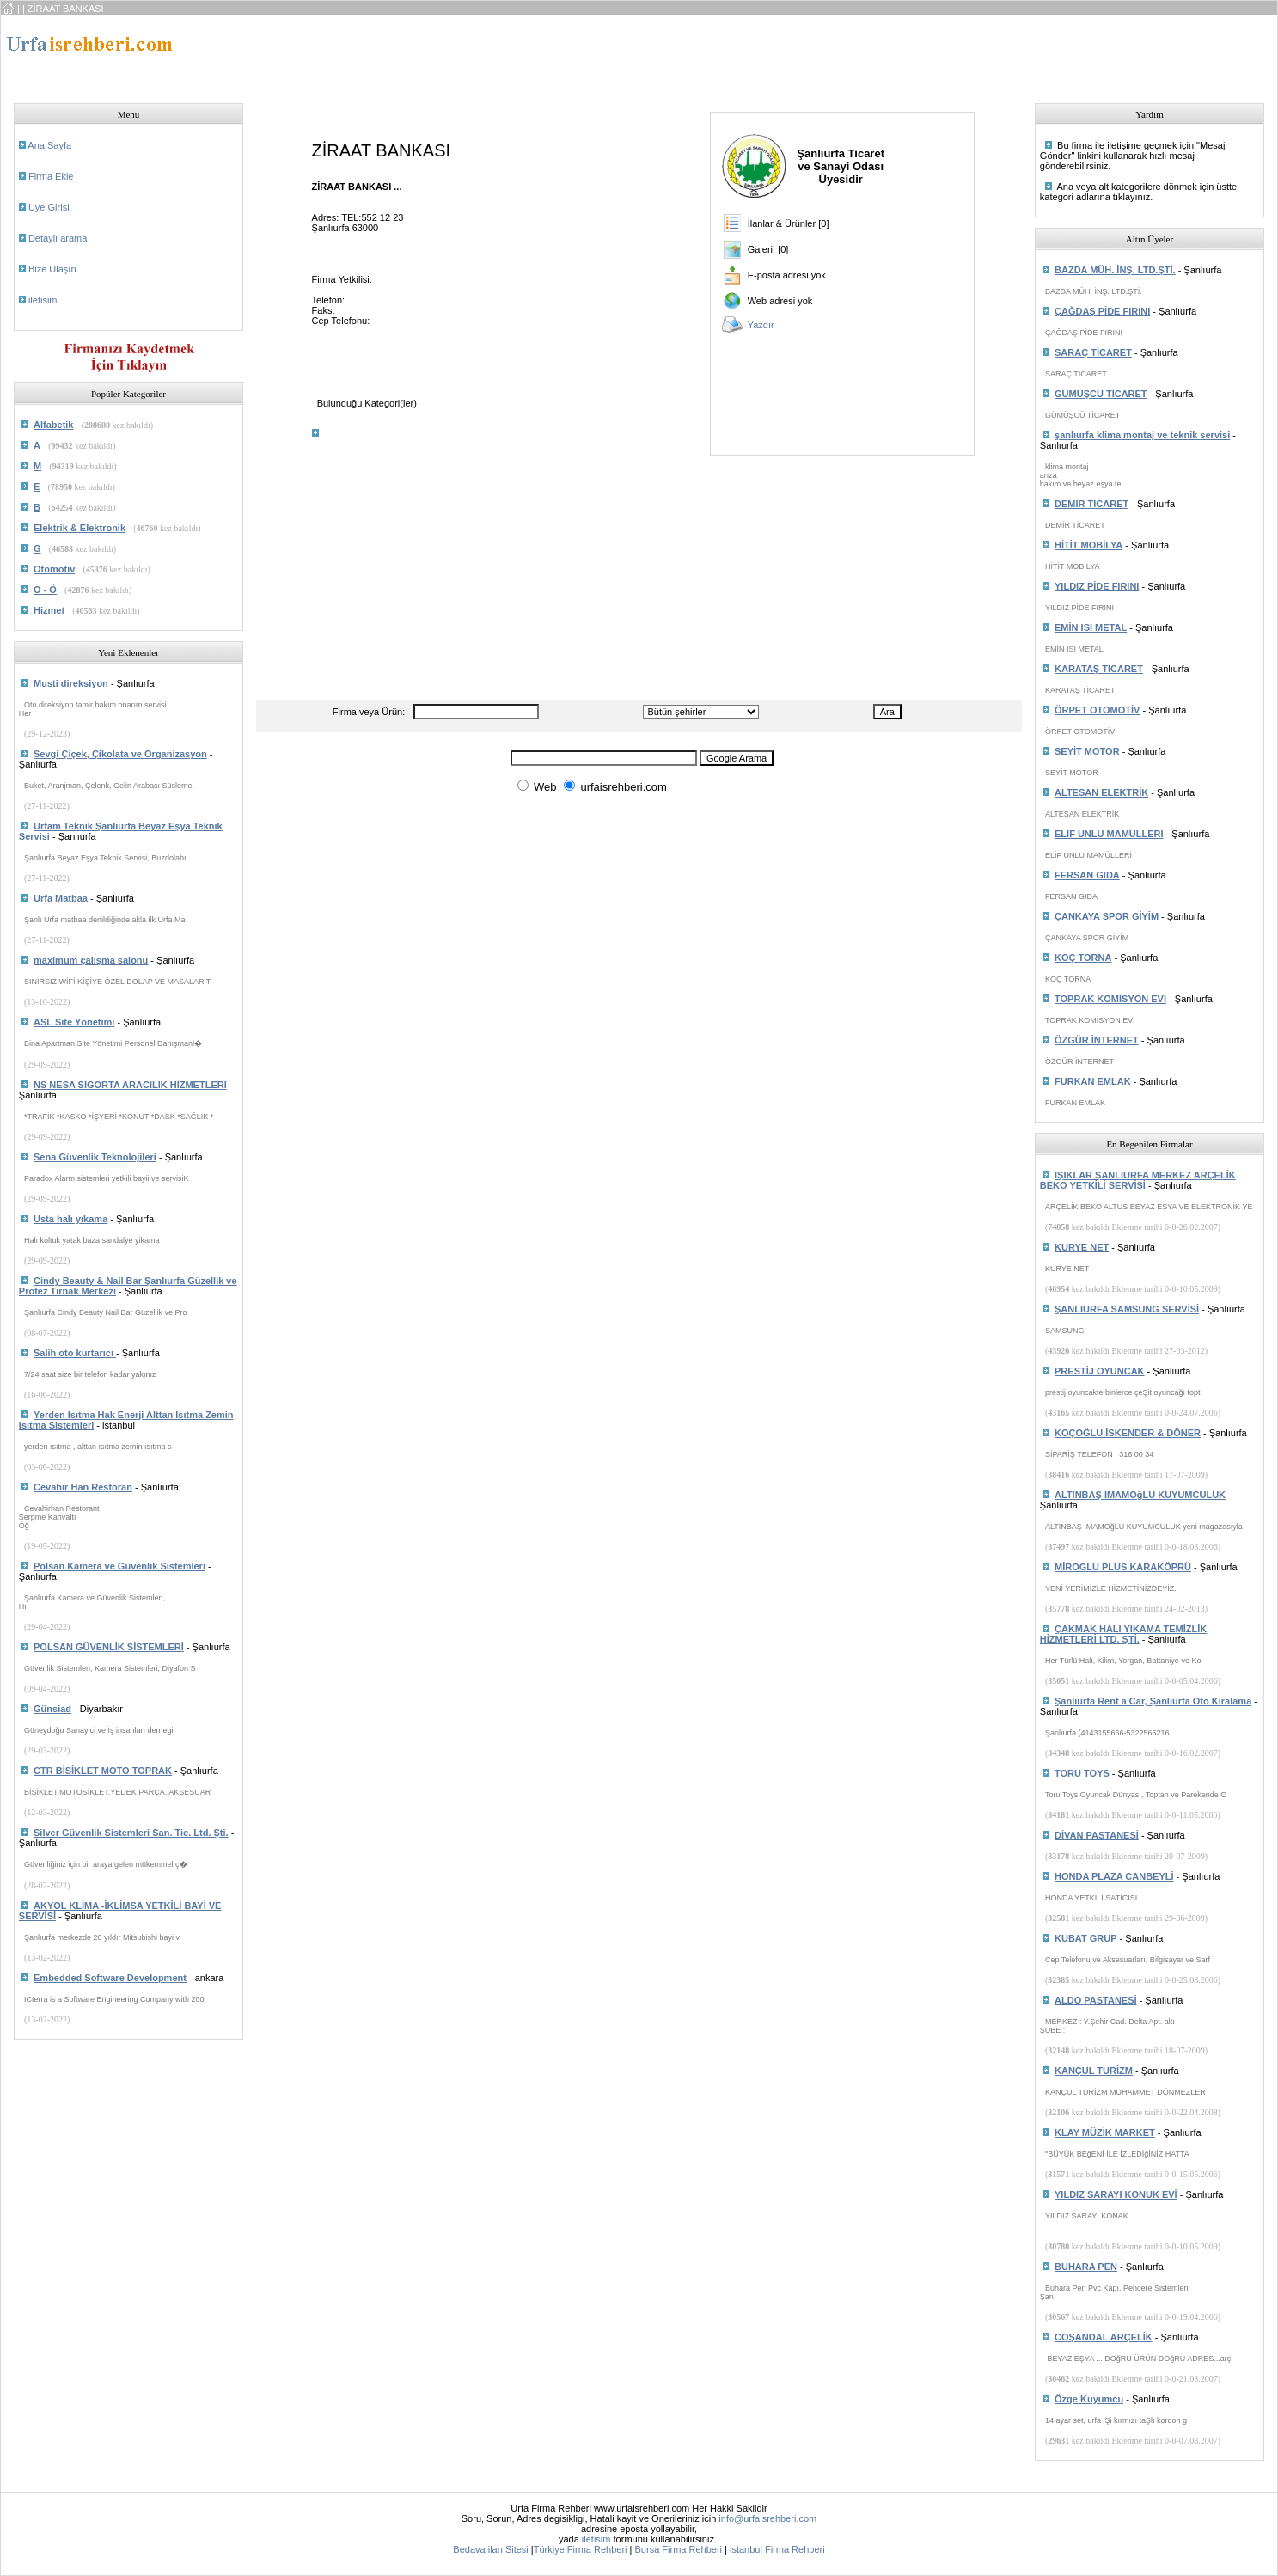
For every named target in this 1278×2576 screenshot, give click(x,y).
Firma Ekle (51, 176)
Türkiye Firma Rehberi (580, 2549)
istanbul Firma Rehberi (777, 2549)
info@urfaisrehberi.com (767, 2518)
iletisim (43, 300)
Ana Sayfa (49, 145)
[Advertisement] (574, 54)
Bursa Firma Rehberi (678, 2549)
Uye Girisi (49, 207)
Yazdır (761, 325)
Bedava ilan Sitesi (490, 2549)
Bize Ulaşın (52, 269)
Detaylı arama (57, 238)
